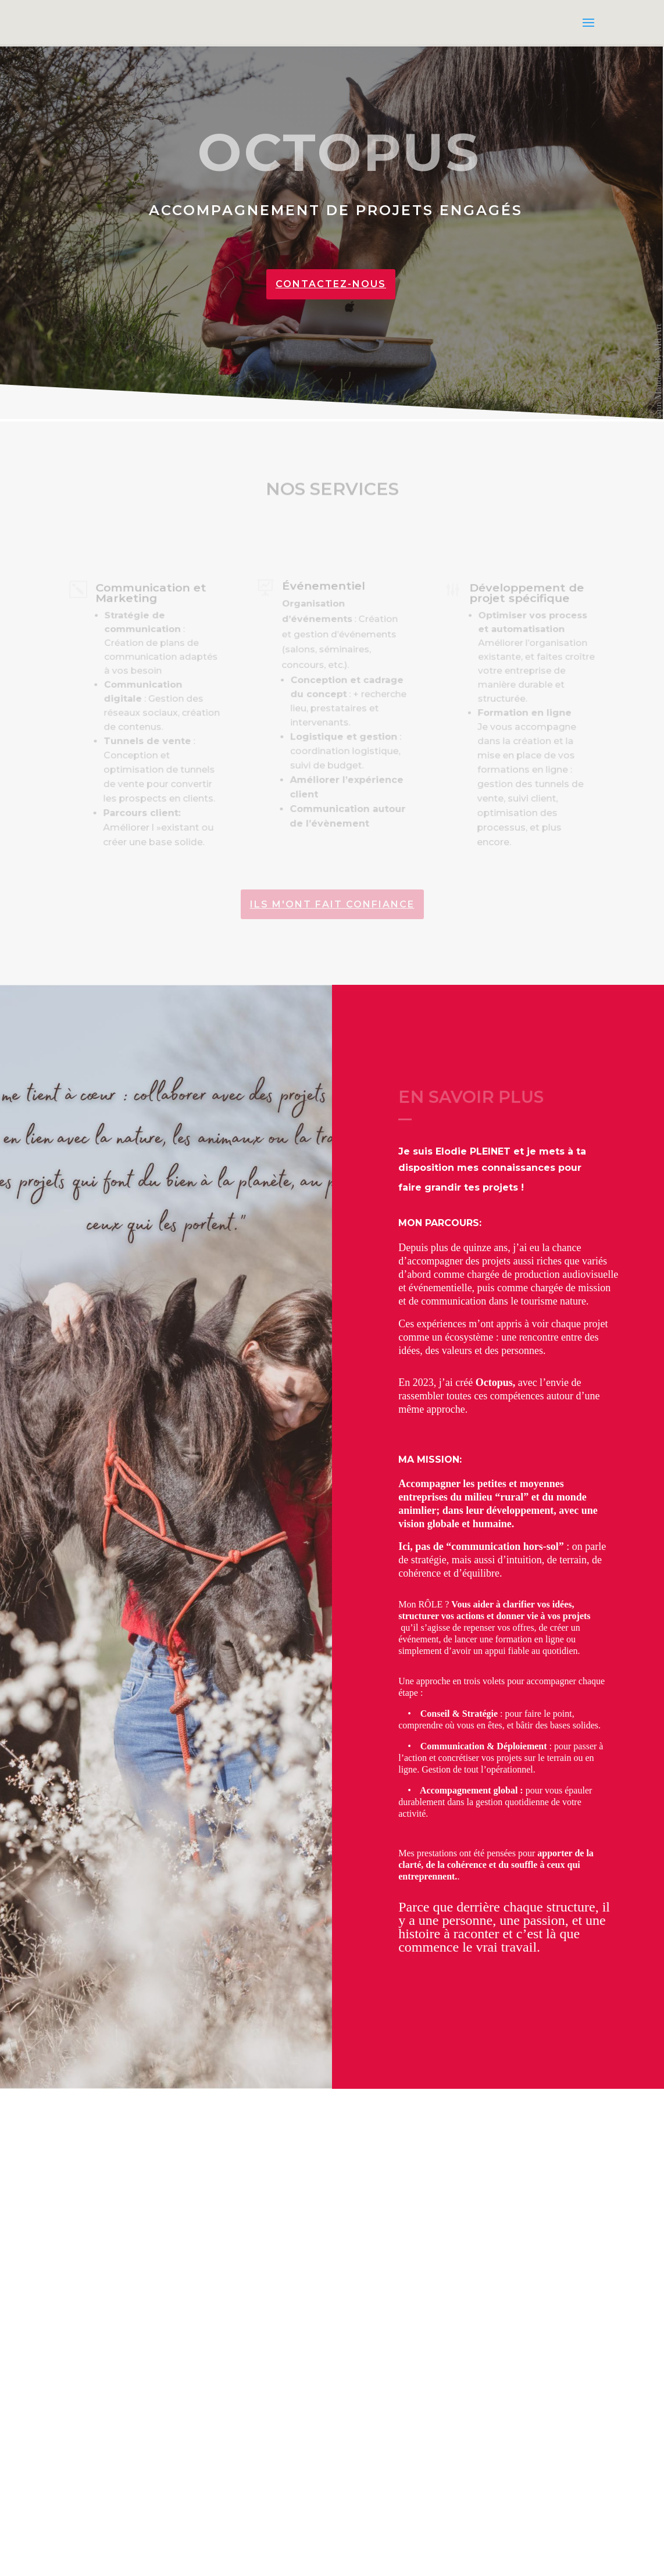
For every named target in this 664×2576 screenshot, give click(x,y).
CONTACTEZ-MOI (146, 2495)
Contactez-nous (331, 284)
